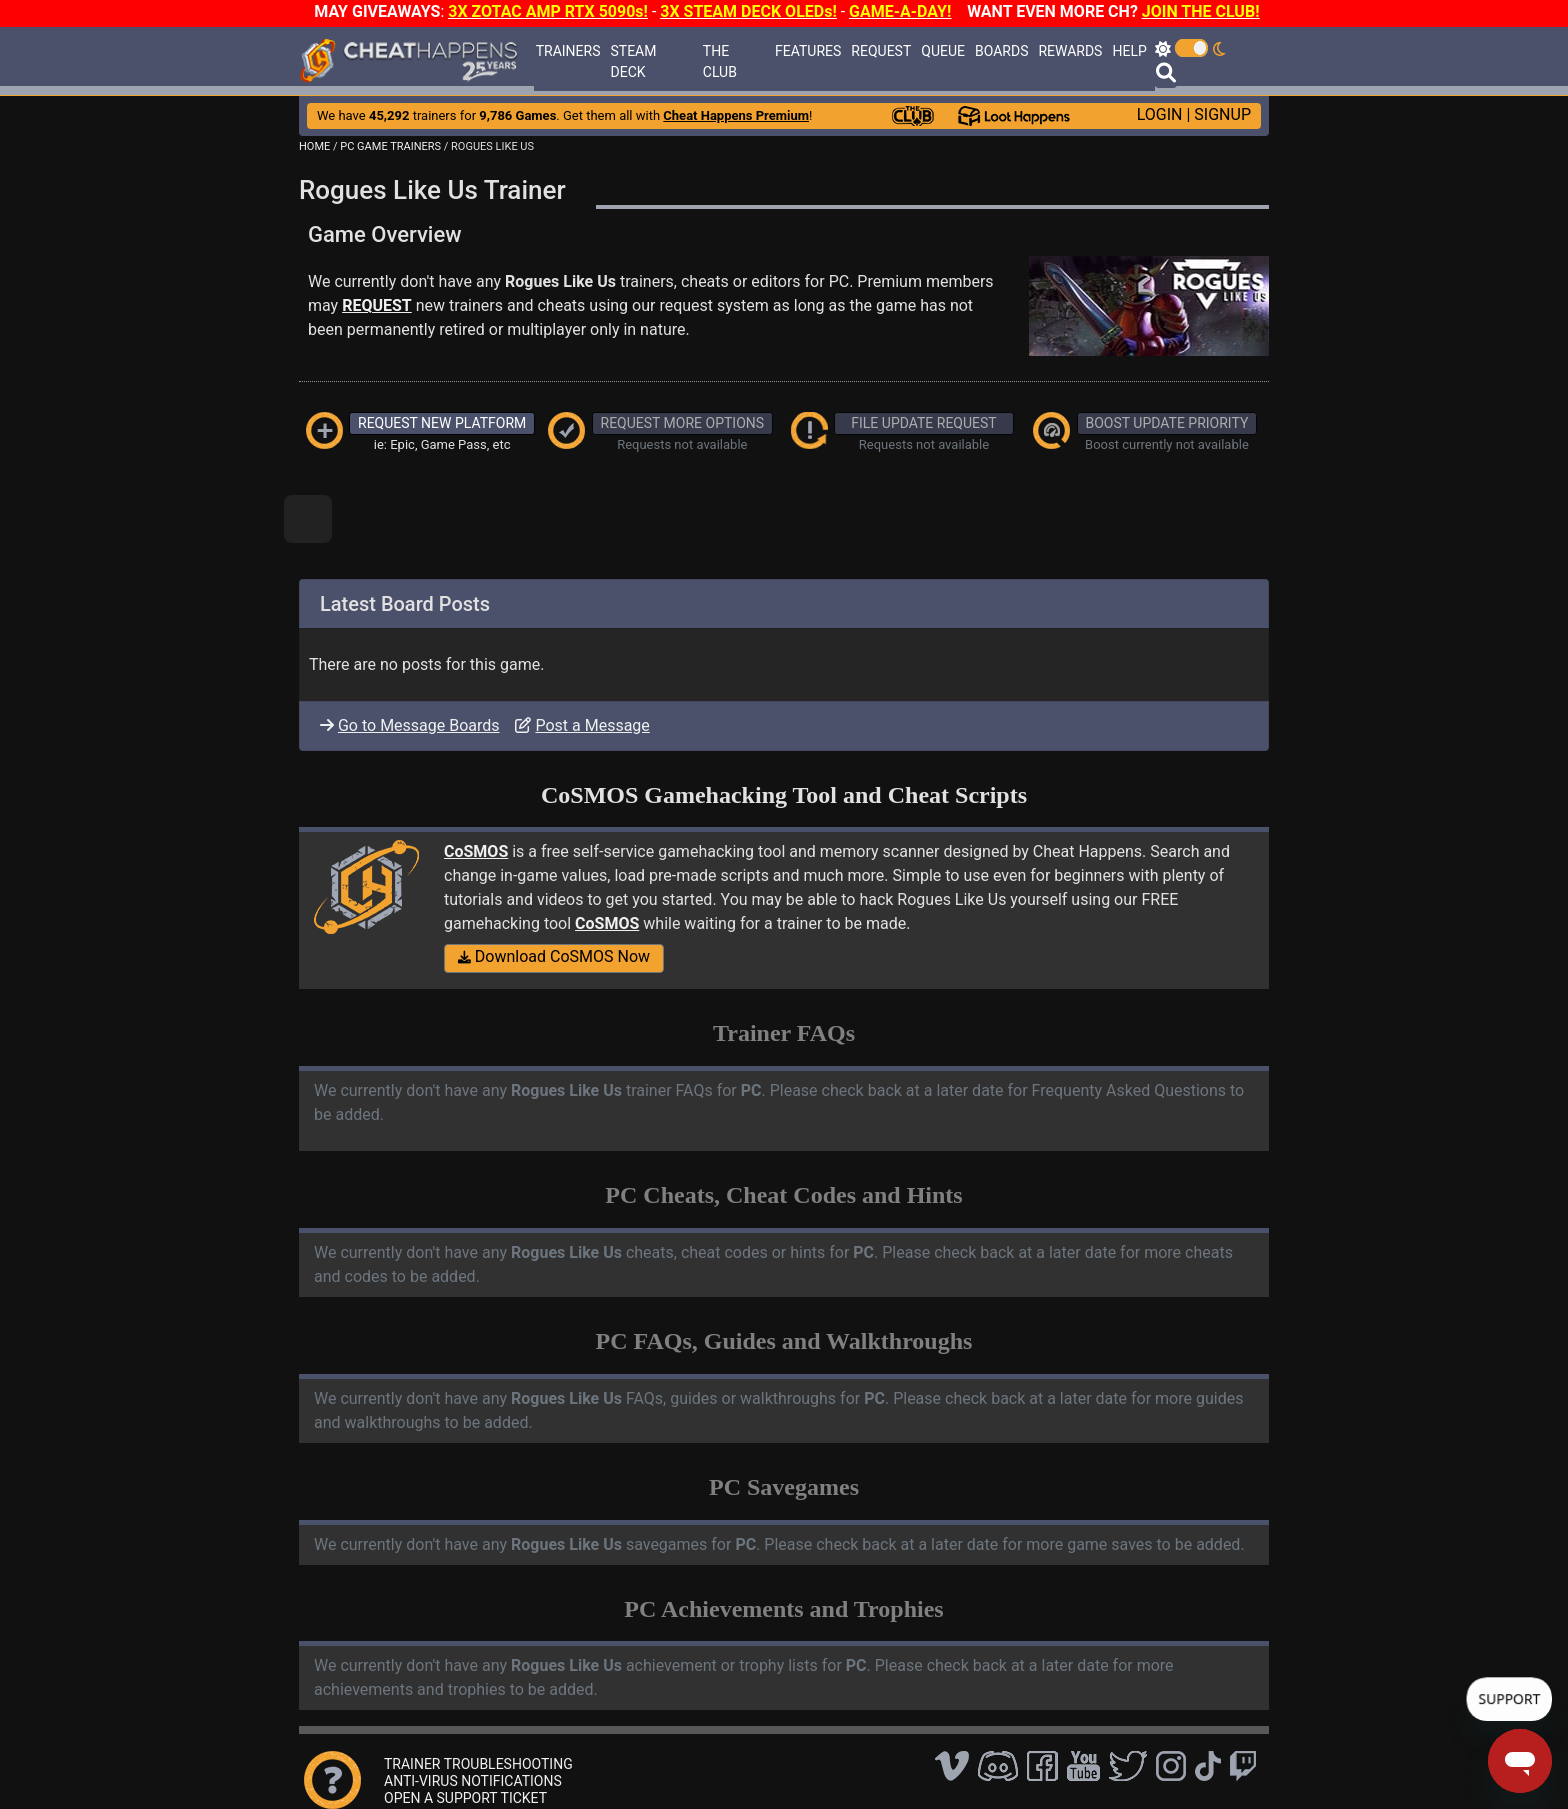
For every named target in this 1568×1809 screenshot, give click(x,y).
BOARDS (1001, 51)
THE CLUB (720, 61)
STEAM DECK (633, 61)
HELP (1129, 51)
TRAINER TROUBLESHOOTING (478, 1764)
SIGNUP (1222, 114)
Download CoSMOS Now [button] (554, 956)
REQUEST (881, 51)
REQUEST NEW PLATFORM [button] (442, 423)
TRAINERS (568, 51)
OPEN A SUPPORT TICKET (465, 1798)
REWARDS (1070, 51)
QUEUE (943, 51)
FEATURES (808, 51)
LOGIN (1160, 114)
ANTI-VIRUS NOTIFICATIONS (473, 1781)
